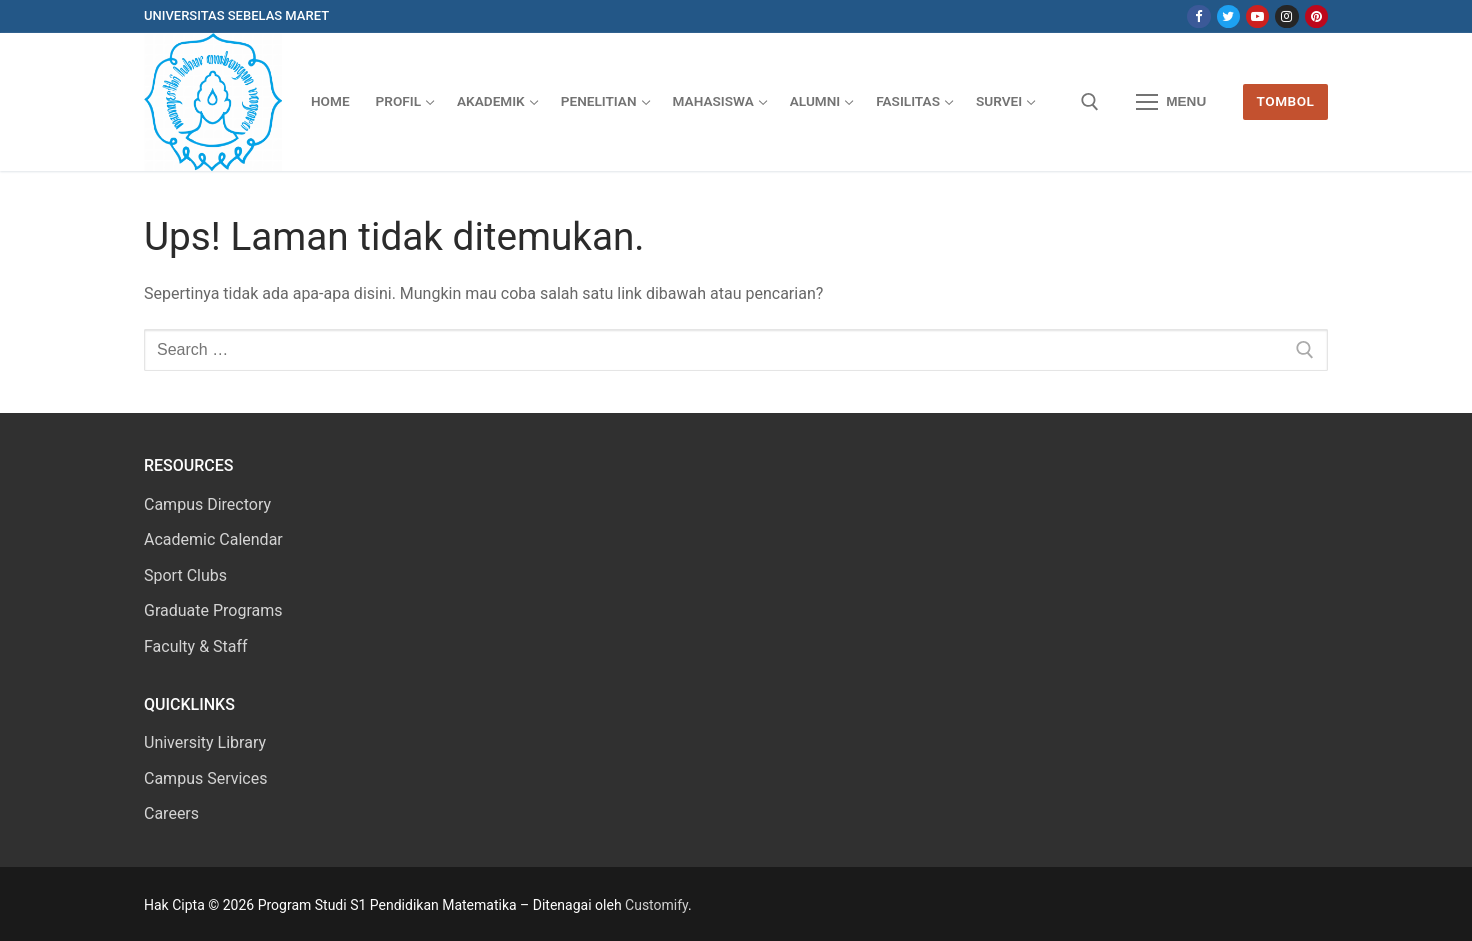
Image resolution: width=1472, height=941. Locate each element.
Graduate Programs (213, 610)
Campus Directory (207, 504)
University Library (205, 742)
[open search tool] (1090, 102)
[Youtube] (1257, 16)
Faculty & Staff (196, 646)
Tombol (1286, 101)
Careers (171, 813)
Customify (656, 905)
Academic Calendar (213, 539)
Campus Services (205, 778)
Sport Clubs (185, 575)
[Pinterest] (1316, 16)
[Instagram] (1286, 16)
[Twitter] (1228, 16)
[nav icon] (1171, 102)
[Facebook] (1198, 16)
